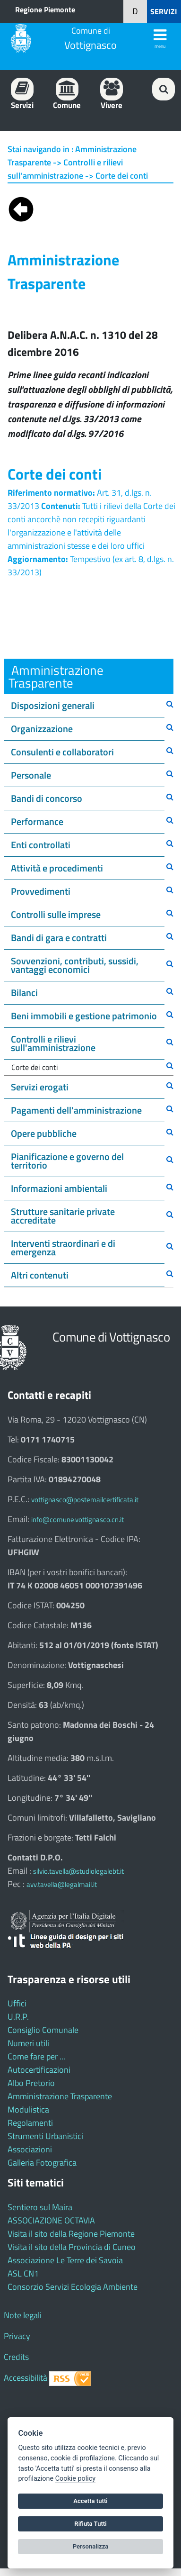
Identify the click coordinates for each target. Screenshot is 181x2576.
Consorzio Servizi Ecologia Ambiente (73, 2286)
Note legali (23, 2315)
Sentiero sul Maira (40, 2207)
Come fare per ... (36, 2056)
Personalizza (91, 2546)
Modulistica (28, 2109)
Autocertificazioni (39, 2069)
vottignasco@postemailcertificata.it (84, 1499)
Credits (16, 2356)
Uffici (17, 2003)
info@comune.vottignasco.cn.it (77, 1519)
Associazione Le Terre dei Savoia (65, 2260)
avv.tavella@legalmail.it (61, 1884)
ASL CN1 (23, 2273)
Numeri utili (28, 2043)
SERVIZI (163, 11)
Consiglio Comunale (43, 2029)
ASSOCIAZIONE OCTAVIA (51, 2220)
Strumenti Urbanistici (45, 2136)
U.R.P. (18, 2016)
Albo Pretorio (31, 2083)
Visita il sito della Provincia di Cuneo (72, 2246)
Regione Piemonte (45, 9)
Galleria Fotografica (42, 2162)
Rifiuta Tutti (90, 2523)
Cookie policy (75, 2479)
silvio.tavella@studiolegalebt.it (78, 1871)
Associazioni (30, 2149)
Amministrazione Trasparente (60, 2096)
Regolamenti (30, 2122)
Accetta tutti (90, 2500)
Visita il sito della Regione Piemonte (71, 2233)
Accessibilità (25, 2377)
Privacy (17, 2336)
